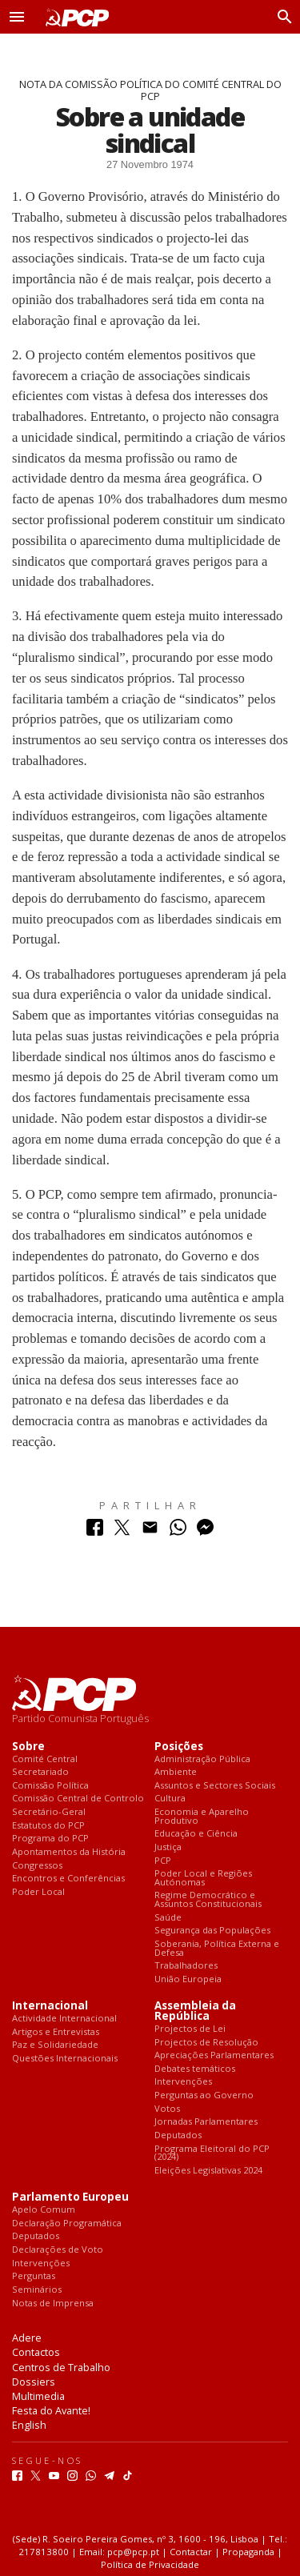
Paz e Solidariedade (55, 2045)
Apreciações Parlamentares (214, 2055)
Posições (178, 1746)
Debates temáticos (194, 2069)
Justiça (168, 1847)
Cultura (170, 1798)
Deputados (178, 2135)
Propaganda (248, 2552)
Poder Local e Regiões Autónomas (203, 1877)
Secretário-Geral (49, 1812)
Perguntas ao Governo (204, 2095)
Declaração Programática (67, 2223)
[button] (17, 17)
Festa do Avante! (51, 2410)
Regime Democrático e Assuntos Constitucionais (208, 1899)
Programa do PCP (50, 1838)
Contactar (191, 2552)
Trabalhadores (186, 1965)
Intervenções (183, 2081)
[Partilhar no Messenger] (205, 1531)
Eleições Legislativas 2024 (208, 2170)
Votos (167, 2109)
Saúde (168, 1917)
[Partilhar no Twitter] (122, 1531)
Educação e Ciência (196, 1833)
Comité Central (45, 1759)
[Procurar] (280, 17)
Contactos (36, 2352)
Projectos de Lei (190, 2029)
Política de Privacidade (150, 2564)
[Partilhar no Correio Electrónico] (150, 1531)
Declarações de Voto (57, 2249)
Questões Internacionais (65, 2058)
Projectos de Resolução (206, 2042)
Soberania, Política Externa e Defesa (216, 1948)
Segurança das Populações (212, 1930)
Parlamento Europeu (70, 2197)
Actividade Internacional (64, 2018)
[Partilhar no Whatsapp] (178, 1531)
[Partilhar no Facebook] (94, 1531)
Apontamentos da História (69, 1852)
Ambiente (175, 1772)
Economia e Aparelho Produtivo (201, 1816)
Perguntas (33, 2276)
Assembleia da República (195, 2011)
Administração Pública (202, 1759)
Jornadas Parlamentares (206, 2121)
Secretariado (40, 1772)
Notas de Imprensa (53, 2303)
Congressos (37, 1865)
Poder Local (38, 1892)
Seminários (37, 2290)
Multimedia (38, 2396)
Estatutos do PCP (48, 1825)
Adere (27, 2337)
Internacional (50, 2006)
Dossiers (33, 2381)
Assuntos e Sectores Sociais (214, 1785)
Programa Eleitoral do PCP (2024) (212, 2153)
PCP (162, 1861)
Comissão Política (50, 1785)
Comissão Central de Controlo (78, 1798)
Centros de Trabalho (61, 2367)
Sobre (28, 1746)
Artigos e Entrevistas (55, 2032)
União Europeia (188, 1979)
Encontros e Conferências (68, 1878)
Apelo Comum (43, 2209)
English (29, 2425)
